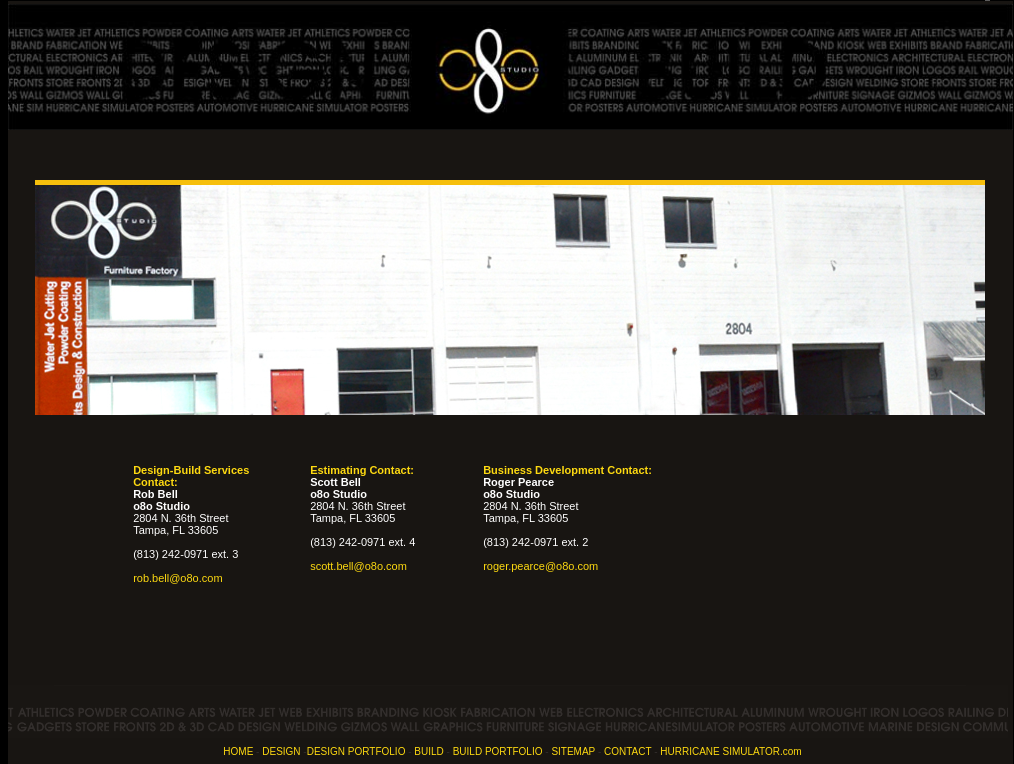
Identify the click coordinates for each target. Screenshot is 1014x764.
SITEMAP (573, 751)
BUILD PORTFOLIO (498, 751)
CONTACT (627, 751)
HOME (238, 751)
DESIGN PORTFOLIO (356, 751)
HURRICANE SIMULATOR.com (730, 751)
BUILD (428, 751)
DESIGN (281, 751)
